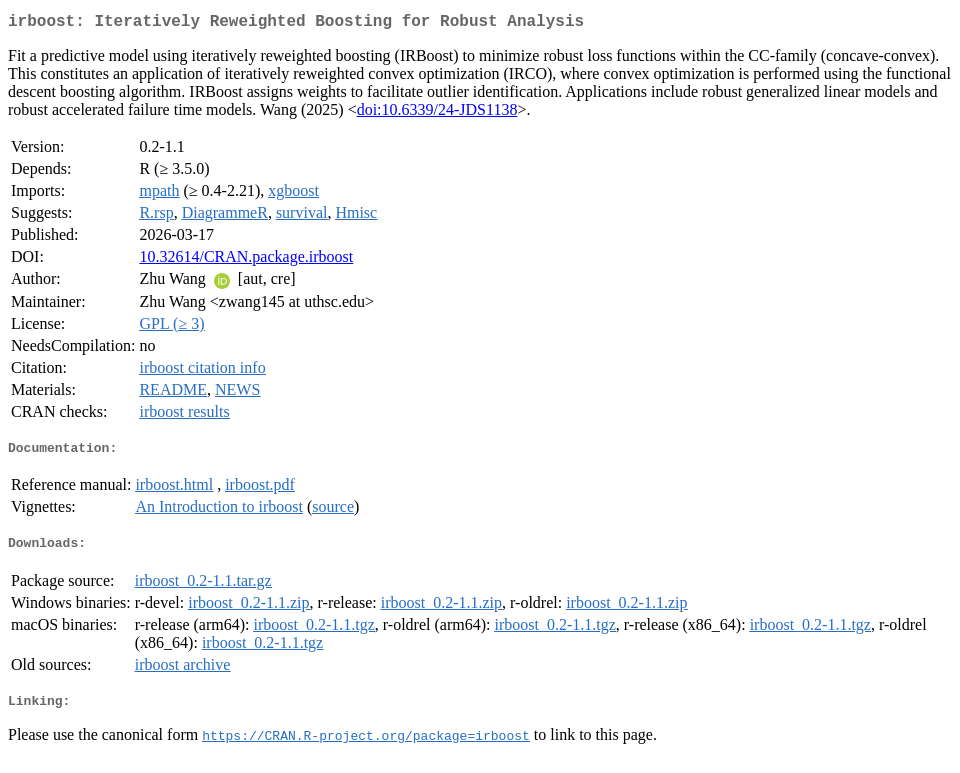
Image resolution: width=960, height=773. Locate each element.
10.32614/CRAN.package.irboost (246, 260)
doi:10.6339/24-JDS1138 (437, 113)
